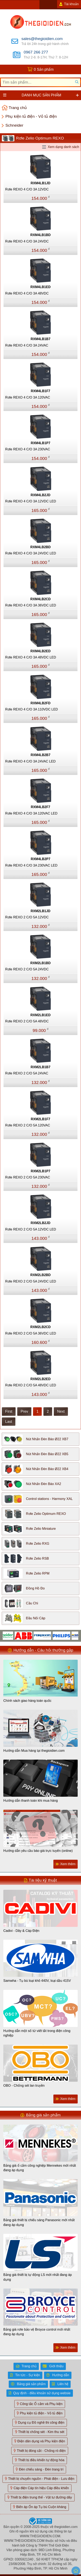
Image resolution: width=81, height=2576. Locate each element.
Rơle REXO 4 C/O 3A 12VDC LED (30, 501)
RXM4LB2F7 (40, 807)
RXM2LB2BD (40, 1275)
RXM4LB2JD (40, 495)
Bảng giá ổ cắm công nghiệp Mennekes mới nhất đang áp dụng (39, 2168)
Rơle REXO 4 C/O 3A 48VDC (27, 293)
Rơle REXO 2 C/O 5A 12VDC (27, 917)
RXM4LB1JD (40, 183)
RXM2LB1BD (40, 963)
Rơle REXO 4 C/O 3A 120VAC (27, 397)
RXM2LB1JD (40, 911)
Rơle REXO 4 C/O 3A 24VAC (26, 345)
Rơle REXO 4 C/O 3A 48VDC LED (30, 657)
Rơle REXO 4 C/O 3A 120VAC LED (31, 813)
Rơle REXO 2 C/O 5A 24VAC (26, 1073)
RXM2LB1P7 (40, 1171)
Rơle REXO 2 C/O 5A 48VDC (27, 1021)
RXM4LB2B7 (40, 755)
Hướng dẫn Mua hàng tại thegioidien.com (34, 1750)
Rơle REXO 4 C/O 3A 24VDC (27, 241)
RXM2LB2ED (41, 1379)
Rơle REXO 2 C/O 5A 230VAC (27, 1177)
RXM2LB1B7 (40, 1067)
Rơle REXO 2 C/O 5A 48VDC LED (30, 1385)
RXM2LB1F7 (40, 1119)
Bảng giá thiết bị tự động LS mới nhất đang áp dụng (37, 2277)
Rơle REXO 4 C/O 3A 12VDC (27, 189)
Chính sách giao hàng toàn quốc (27, 1700)
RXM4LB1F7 (40, 391)
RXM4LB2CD (40, 599)
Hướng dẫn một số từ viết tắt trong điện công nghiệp (36, 2033)
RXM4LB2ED (41, 651)
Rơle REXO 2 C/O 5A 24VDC (27, 969)
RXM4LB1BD (40, 235)
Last (8, 1422)
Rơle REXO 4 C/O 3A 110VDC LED (31, 709)
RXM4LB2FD (40, 703)
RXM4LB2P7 (40, 859)
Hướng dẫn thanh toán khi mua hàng (30, 1800)
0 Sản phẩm (44, 69)
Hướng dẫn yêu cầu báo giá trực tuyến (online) (38, 1850)
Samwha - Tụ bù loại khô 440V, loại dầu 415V (37, 1980)
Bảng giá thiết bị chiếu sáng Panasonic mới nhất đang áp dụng (39, 2222)
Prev (24, 1411)
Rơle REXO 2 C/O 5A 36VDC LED (30, 1333)
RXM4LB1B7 (40, 339)
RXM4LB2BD (40, 547)
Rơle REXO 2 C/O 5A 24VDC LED (30, 1281)
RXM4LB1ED (41, 287)
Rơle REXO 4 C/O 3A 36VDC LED (30, 605)
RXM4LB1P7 (40, 443)
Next (61, 1411)
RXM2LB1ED (41, 1015)
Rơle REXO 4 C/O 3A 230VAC (27, 449)
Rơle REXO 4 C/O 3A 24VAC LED (30, 761)
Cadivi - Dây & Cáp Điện (21, 1930)
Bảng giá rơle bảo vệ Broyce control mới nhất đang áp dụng (36, 2332)
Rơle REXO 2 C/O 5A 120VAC (27, 1125)
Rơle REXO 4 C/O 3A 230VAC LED (31, 865)
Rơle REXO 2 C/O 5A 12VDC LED (30, 1229)
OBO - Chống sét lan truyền (24, 2085)
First (8, 1411)
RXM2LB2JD (40, 1223)
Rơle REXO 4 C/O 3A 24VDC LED (30, 553)
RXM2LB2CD (40, 1327)
